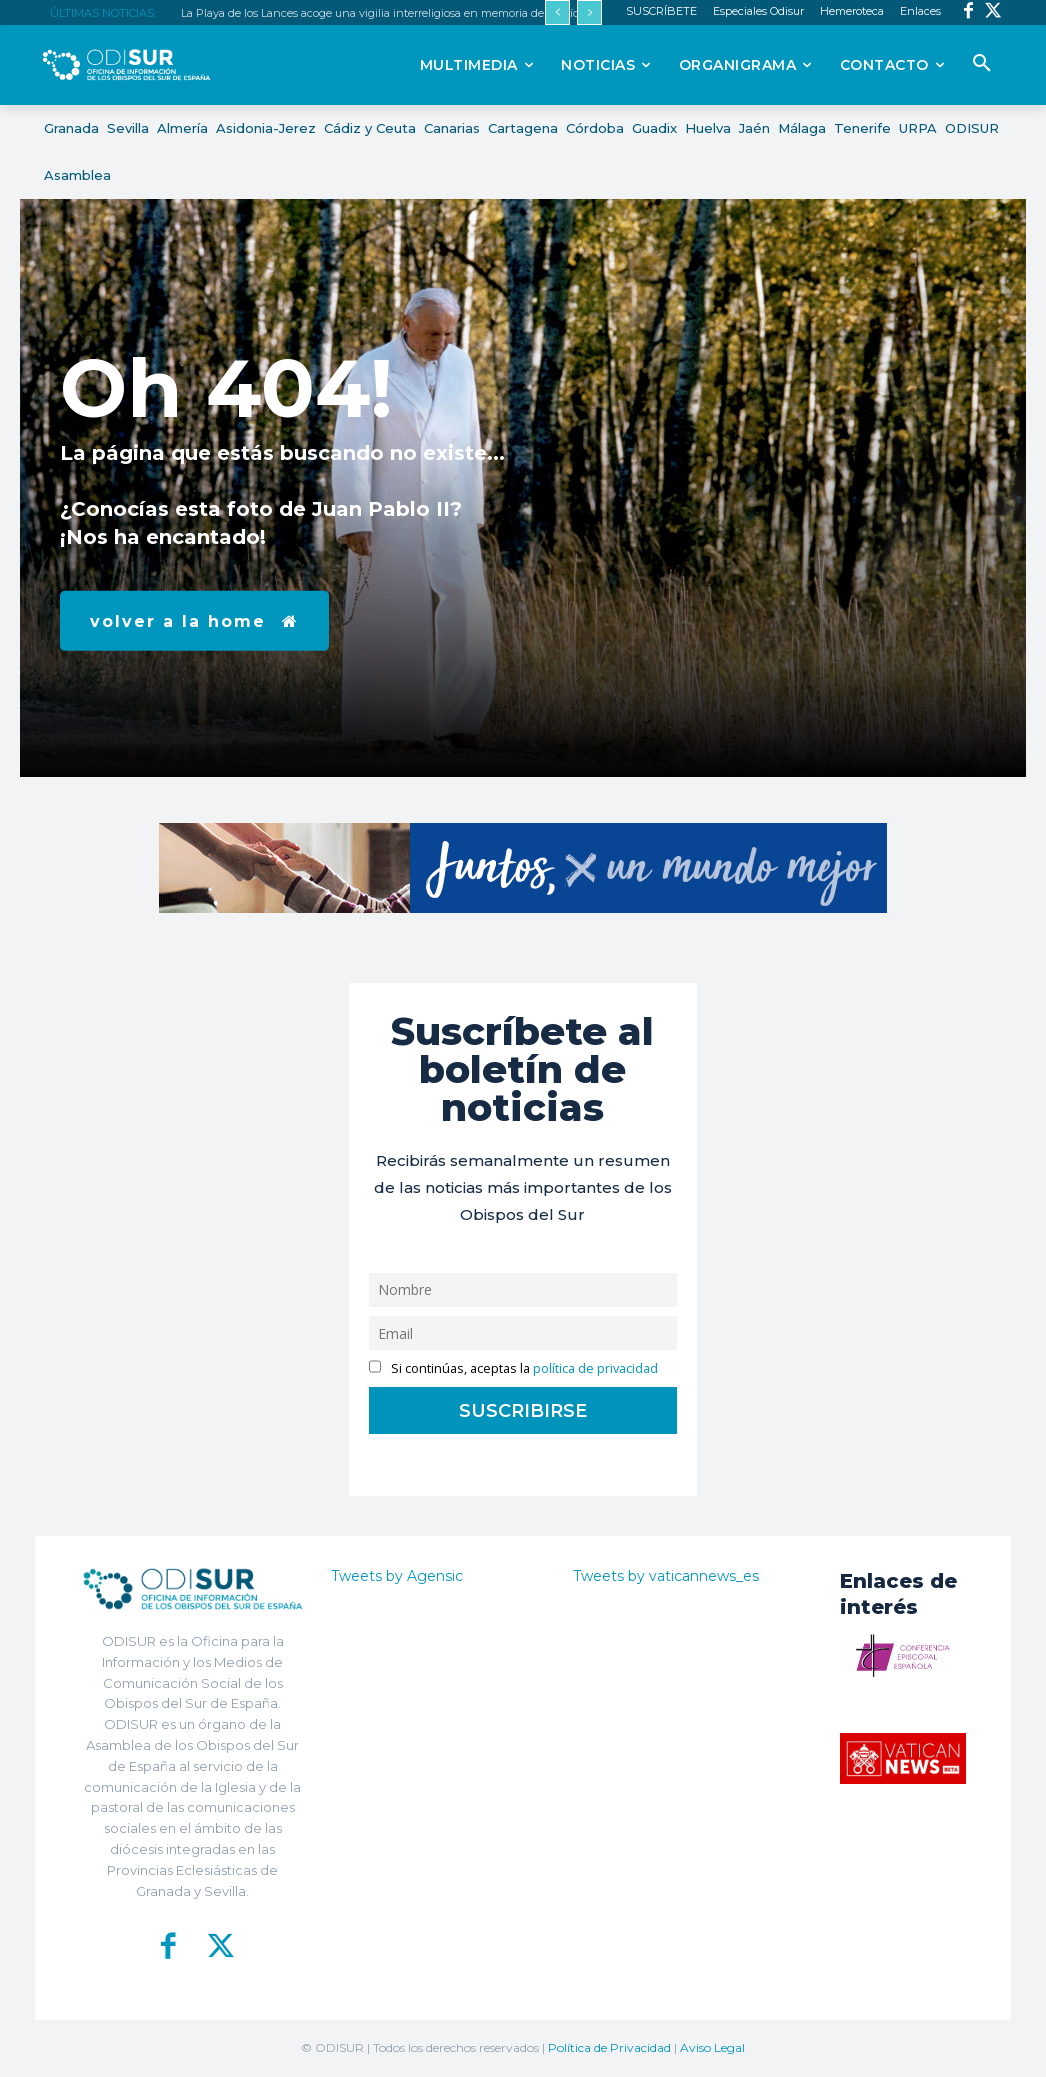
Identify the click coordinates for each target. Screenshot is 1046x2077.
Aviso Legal (712, 2047)
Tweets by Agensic (397, 1576)
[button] (982, 64)
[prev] (557, 12)
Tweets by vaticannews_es (666, 1576)
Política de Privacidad (609, 2047)
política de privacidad (595, 1368)
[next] (589, 12)
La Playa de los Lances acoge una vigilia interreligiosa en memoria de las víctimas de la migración (437, 13)
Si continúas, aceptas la (513, 1368)
